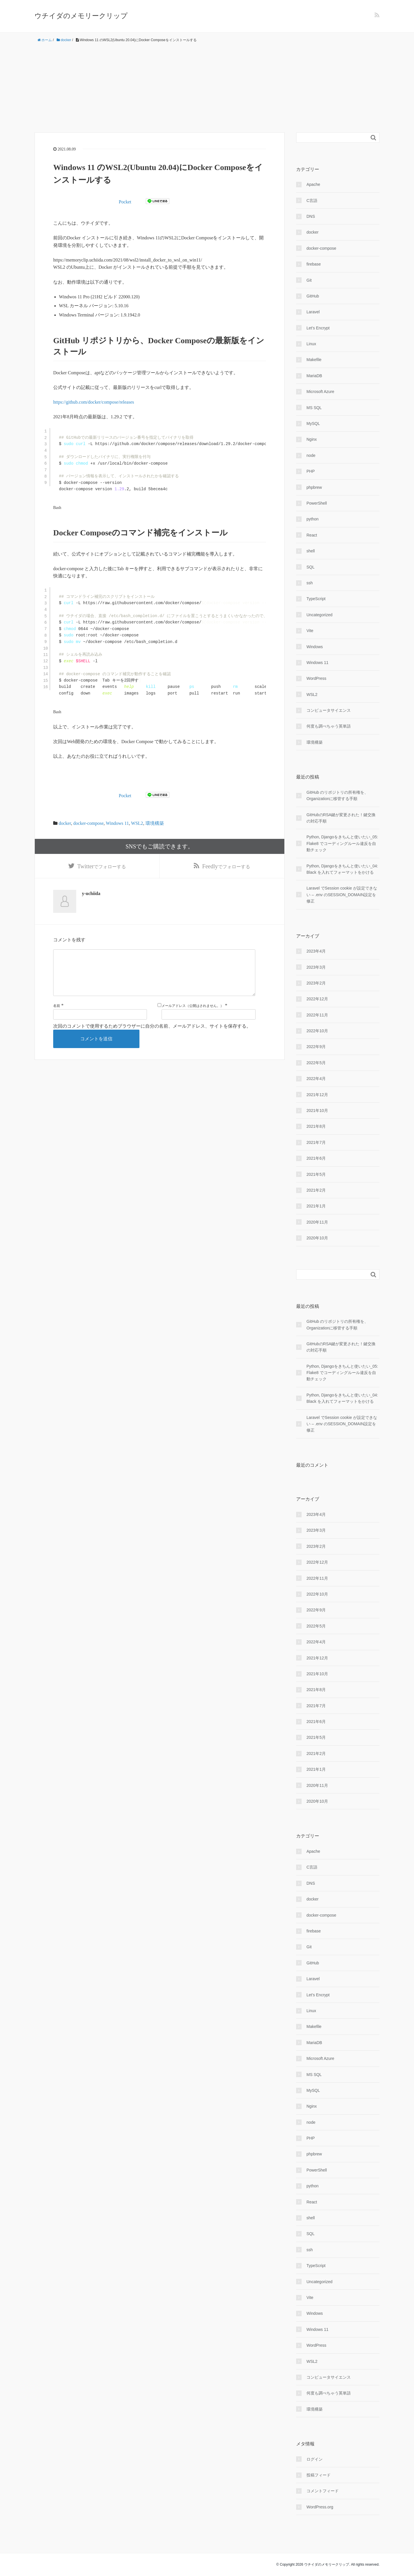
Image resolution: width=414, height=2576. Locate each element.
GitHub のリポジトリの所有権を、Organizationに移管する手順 (337, 795)
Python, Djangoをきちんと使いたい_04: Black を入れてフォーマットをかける (342, 869)
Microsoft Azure (320, 391)
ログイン (314, 2459)
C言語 (311, 200)
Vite (309, 630)
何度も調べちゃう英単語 (328, 726)
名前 (56, 1007)
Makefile (313, 359)
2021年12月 (317, 1094)
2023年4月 (316, 951)
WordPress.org (319, 2507)
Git (309, 280)
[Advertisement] (206, 87)
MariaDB (314, 375)
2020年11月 (317, 1222)
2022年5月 (316, 1062)
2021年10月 (317, 1110)
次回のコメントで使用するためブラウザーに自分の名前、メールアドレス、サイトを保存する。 (152, 1026)
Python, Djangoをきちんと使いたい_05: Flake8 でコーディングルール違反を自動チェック (342, 843)
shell (310, 551)
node (310, 455)
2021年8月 (316, 1126)
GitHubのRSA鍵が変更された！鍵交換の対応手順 (340, 817)
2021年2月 (316, 1190)
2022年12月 (317, 999)
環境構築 (154, 823)
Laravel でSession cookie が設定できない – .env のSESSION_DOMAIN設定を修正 (341, 894)
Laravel (313, 312)
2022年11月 (317, 1015)
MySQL (313, 423)
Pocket (125, 201)
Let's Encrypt (318, 328)
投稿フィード (318, 2475)
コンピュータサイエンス (328, 710)
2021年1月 (316, 1206)
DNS (310, 216)
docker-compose (88, 823)
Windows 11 (117, 823)
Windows (314, 646)
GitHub (312, 296)
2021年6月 (316, 1158)
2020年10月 (317, 1238)
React (311, 535)
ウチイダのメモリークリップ (81, 16)
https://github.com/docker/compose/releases (93, 402)
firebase (313, 264)
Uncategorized (319, 614)
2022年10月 (317, 1031)
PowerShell (316, 503)
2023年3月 (316, 967)
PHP (310, 471)
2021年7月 (316, 1142)
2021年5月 (316, 1174)
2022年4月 (316, 1078)
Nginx (311, 439)
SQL (310, 567)
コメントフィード (322, 2491)
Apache (313, 184)
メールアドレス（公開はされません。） (193, 1007)
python (312, 519)
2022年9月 (316, 1046)
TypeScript (315, 598)
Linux (311, 343)
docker (65, 823)
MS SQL (314, 407)
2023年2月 (316, 983)
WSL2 (137, 823)
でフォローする (101, 867)
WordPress (316, 678)
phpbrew (314, 487)
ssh (309, 583)
